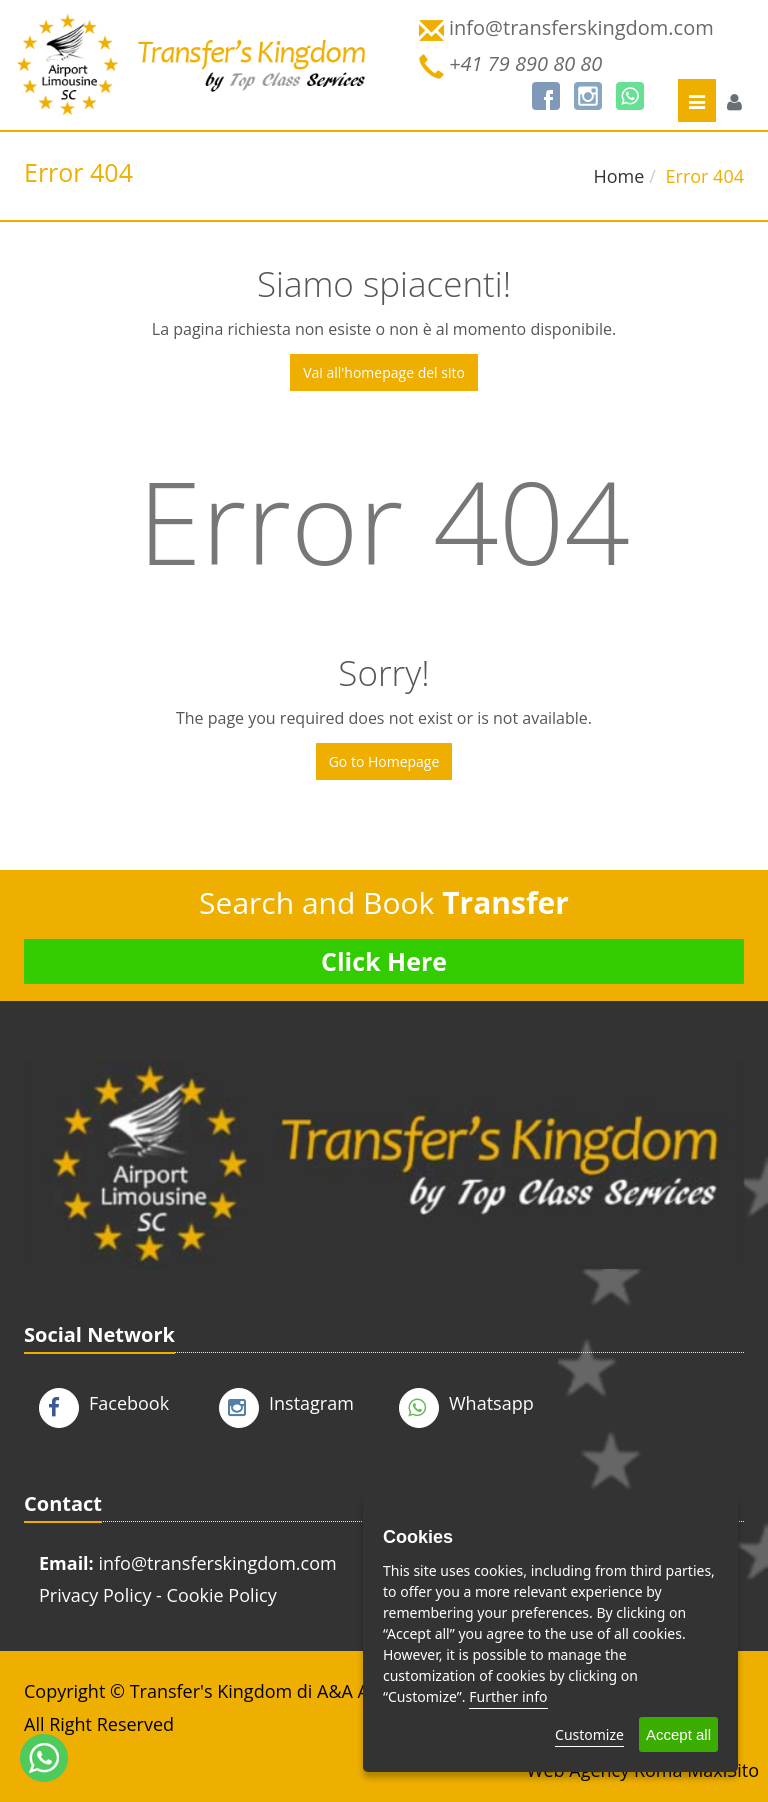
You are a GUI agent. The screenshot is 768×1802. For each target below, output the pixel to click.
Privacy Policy (95, 1595)
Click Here (384, 961)
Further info (508, 1696)
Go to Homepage (384, 761)
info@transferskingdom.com (217, 1563)
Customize (589, 1734)
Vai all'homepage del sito (384, 372)
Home (618, 176)
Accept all (678, 1734)
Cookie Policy (222, 1595)
